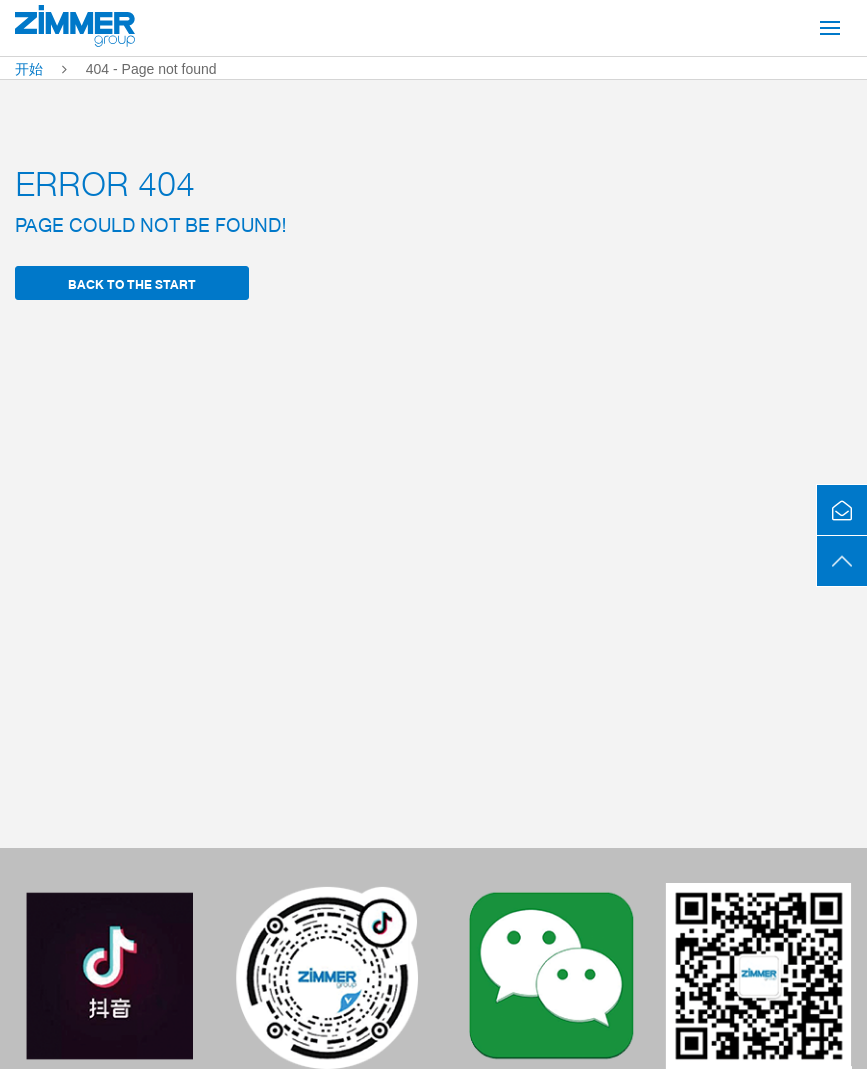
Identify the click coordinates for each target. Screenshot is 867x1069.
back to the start (132, 283)
